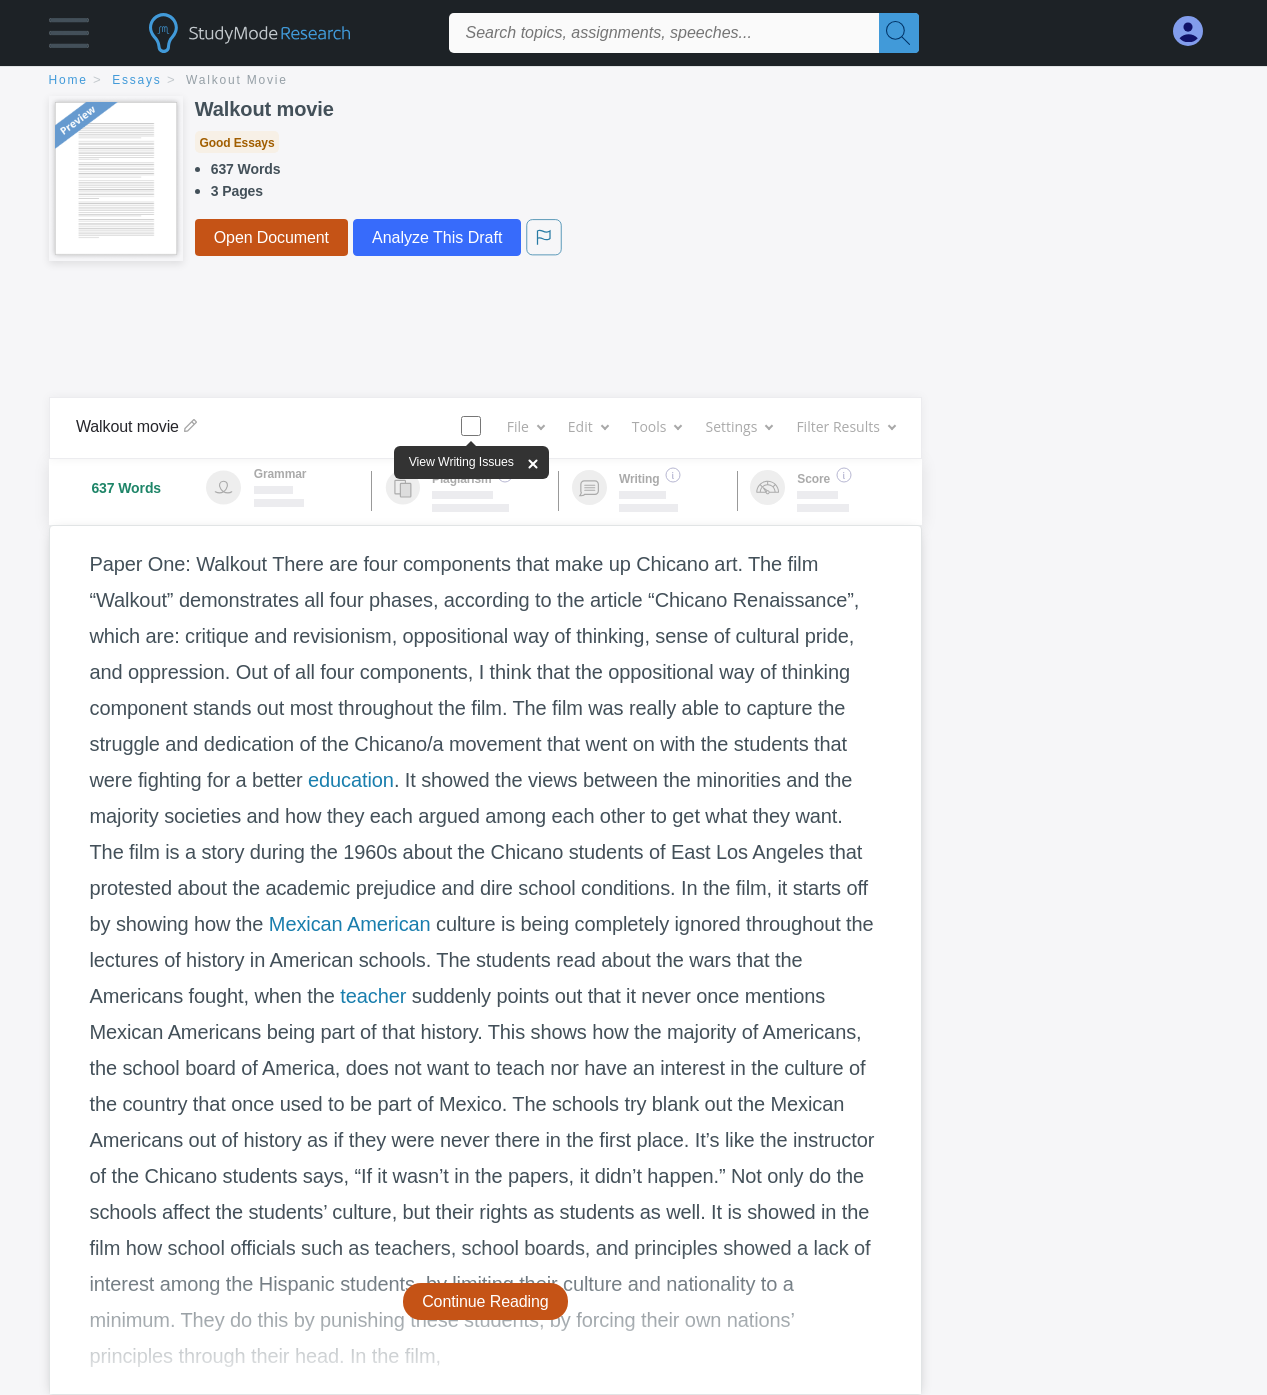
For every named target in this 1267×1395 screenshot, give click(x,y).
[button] (69, 37)
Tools (657, 426)
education (351, 780)
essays (136, 80)
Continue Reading (485, 1301)
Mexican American (350, 924)
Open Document (271, 237)
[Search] (899, 33)
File (525, 426)
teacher (373, 996)
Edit (588, 426)
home (68, 80)
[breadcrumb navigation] (634, 81)
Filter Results (845, 426)
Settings (738, 426)
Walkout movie (237, 80)
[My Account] (1196, 31)
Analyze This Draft (437, 237)
